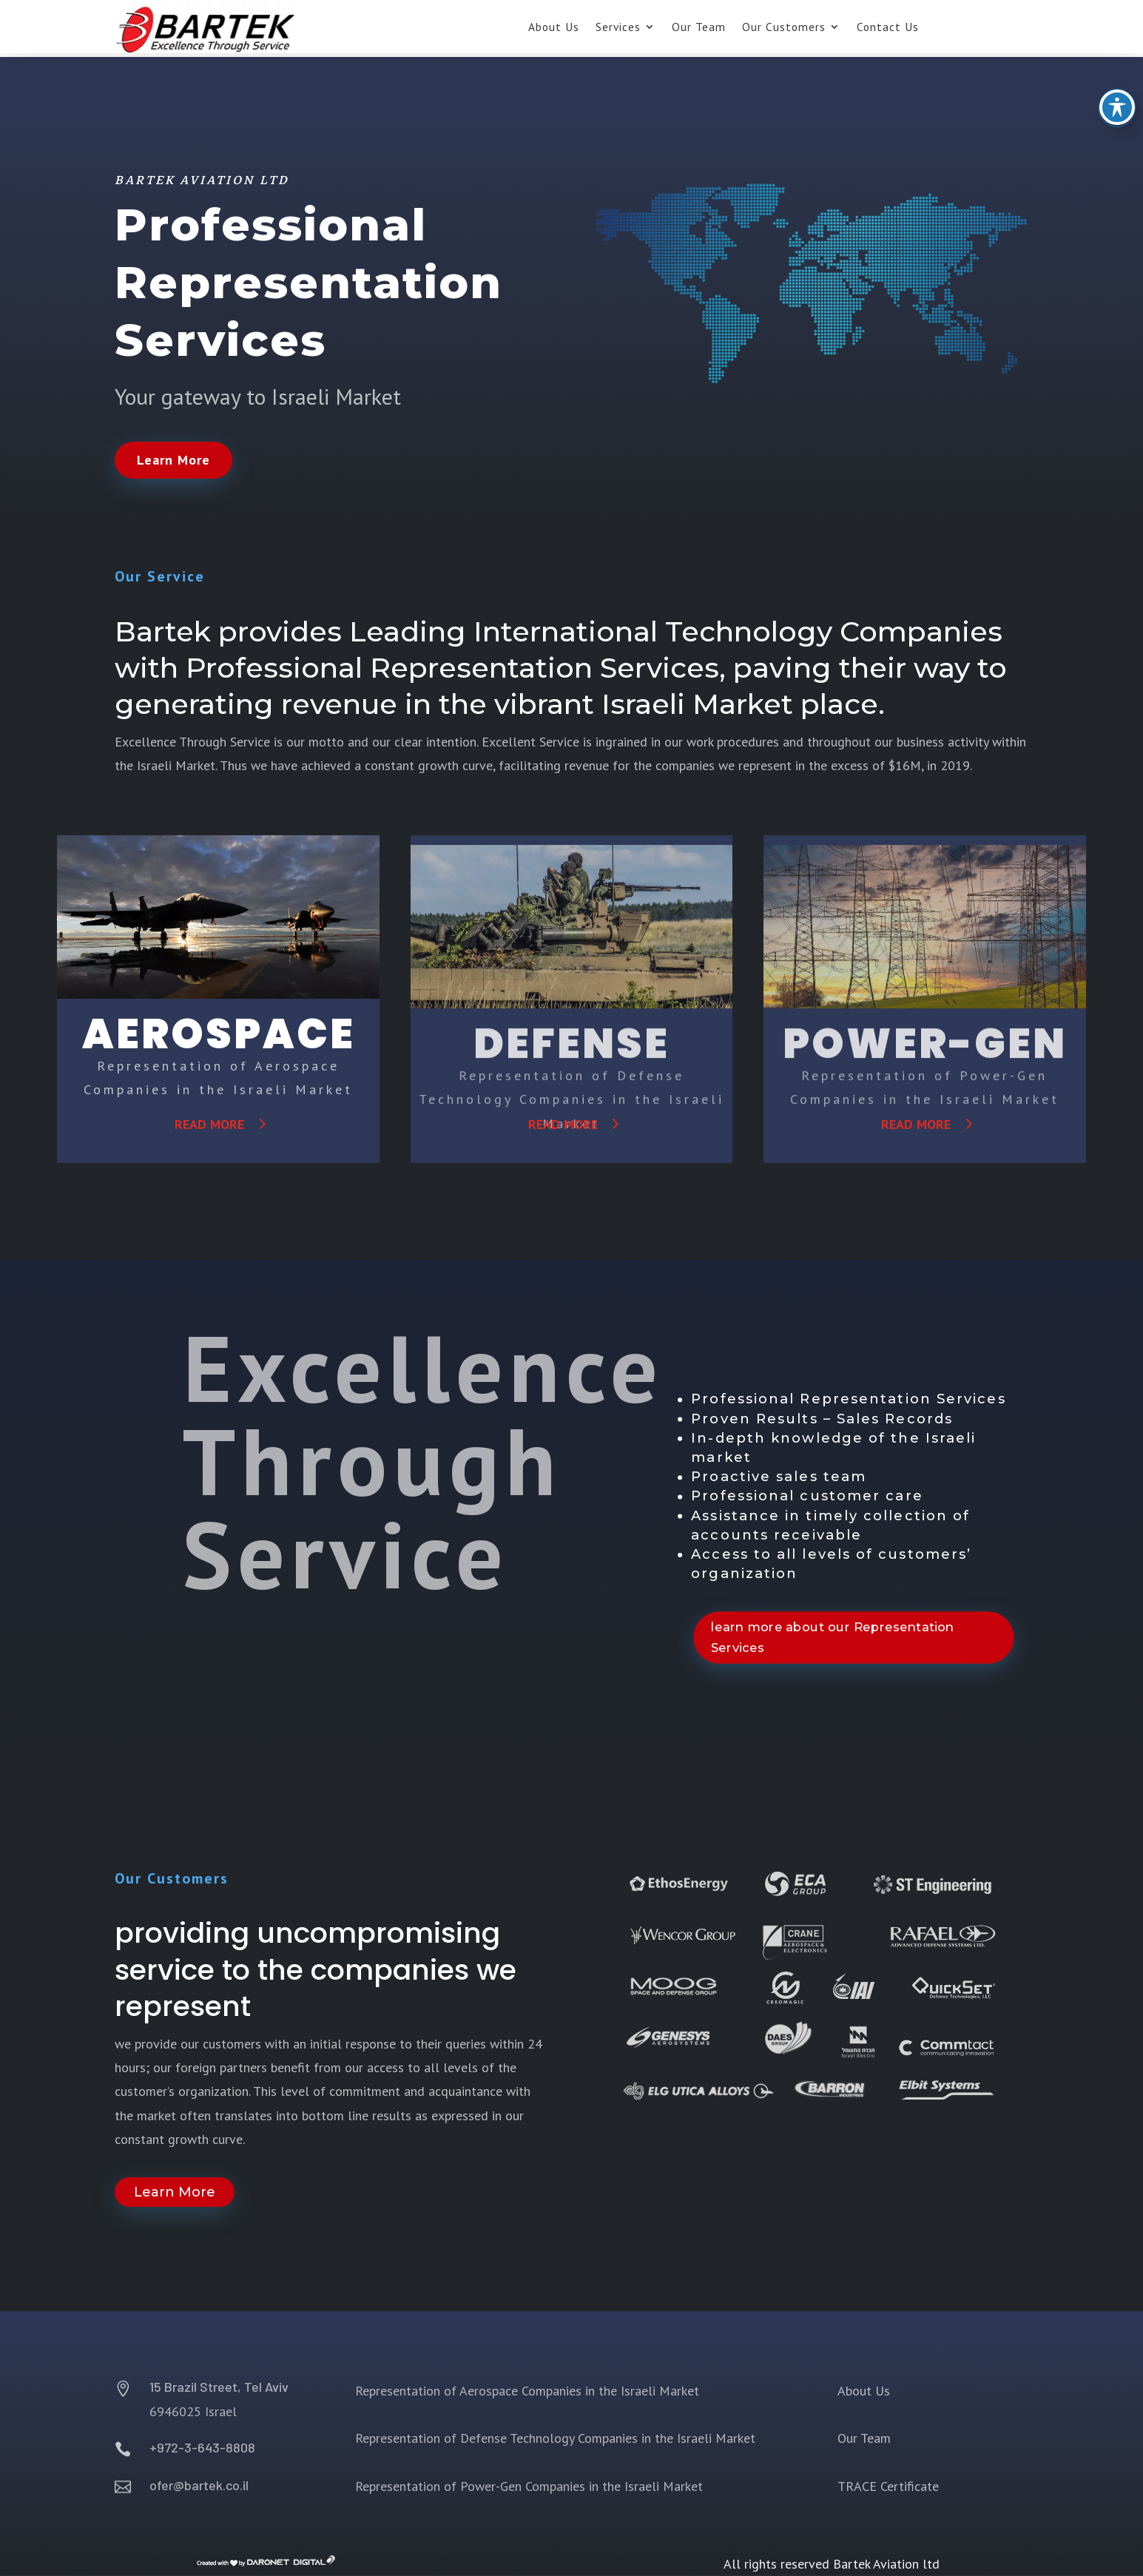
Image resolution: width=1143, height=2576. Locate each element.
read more (209, 1124)
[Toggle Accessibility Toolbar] (1117, 86)
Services (618, 27)
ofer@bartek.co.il (199, 2485)
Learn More (173, 459)
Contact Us (888, 27)
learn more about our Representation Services (832, 1637)
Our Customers (784, 27)
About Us (553, 27)
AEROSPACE (218, 1033)
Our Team (699, 27)
